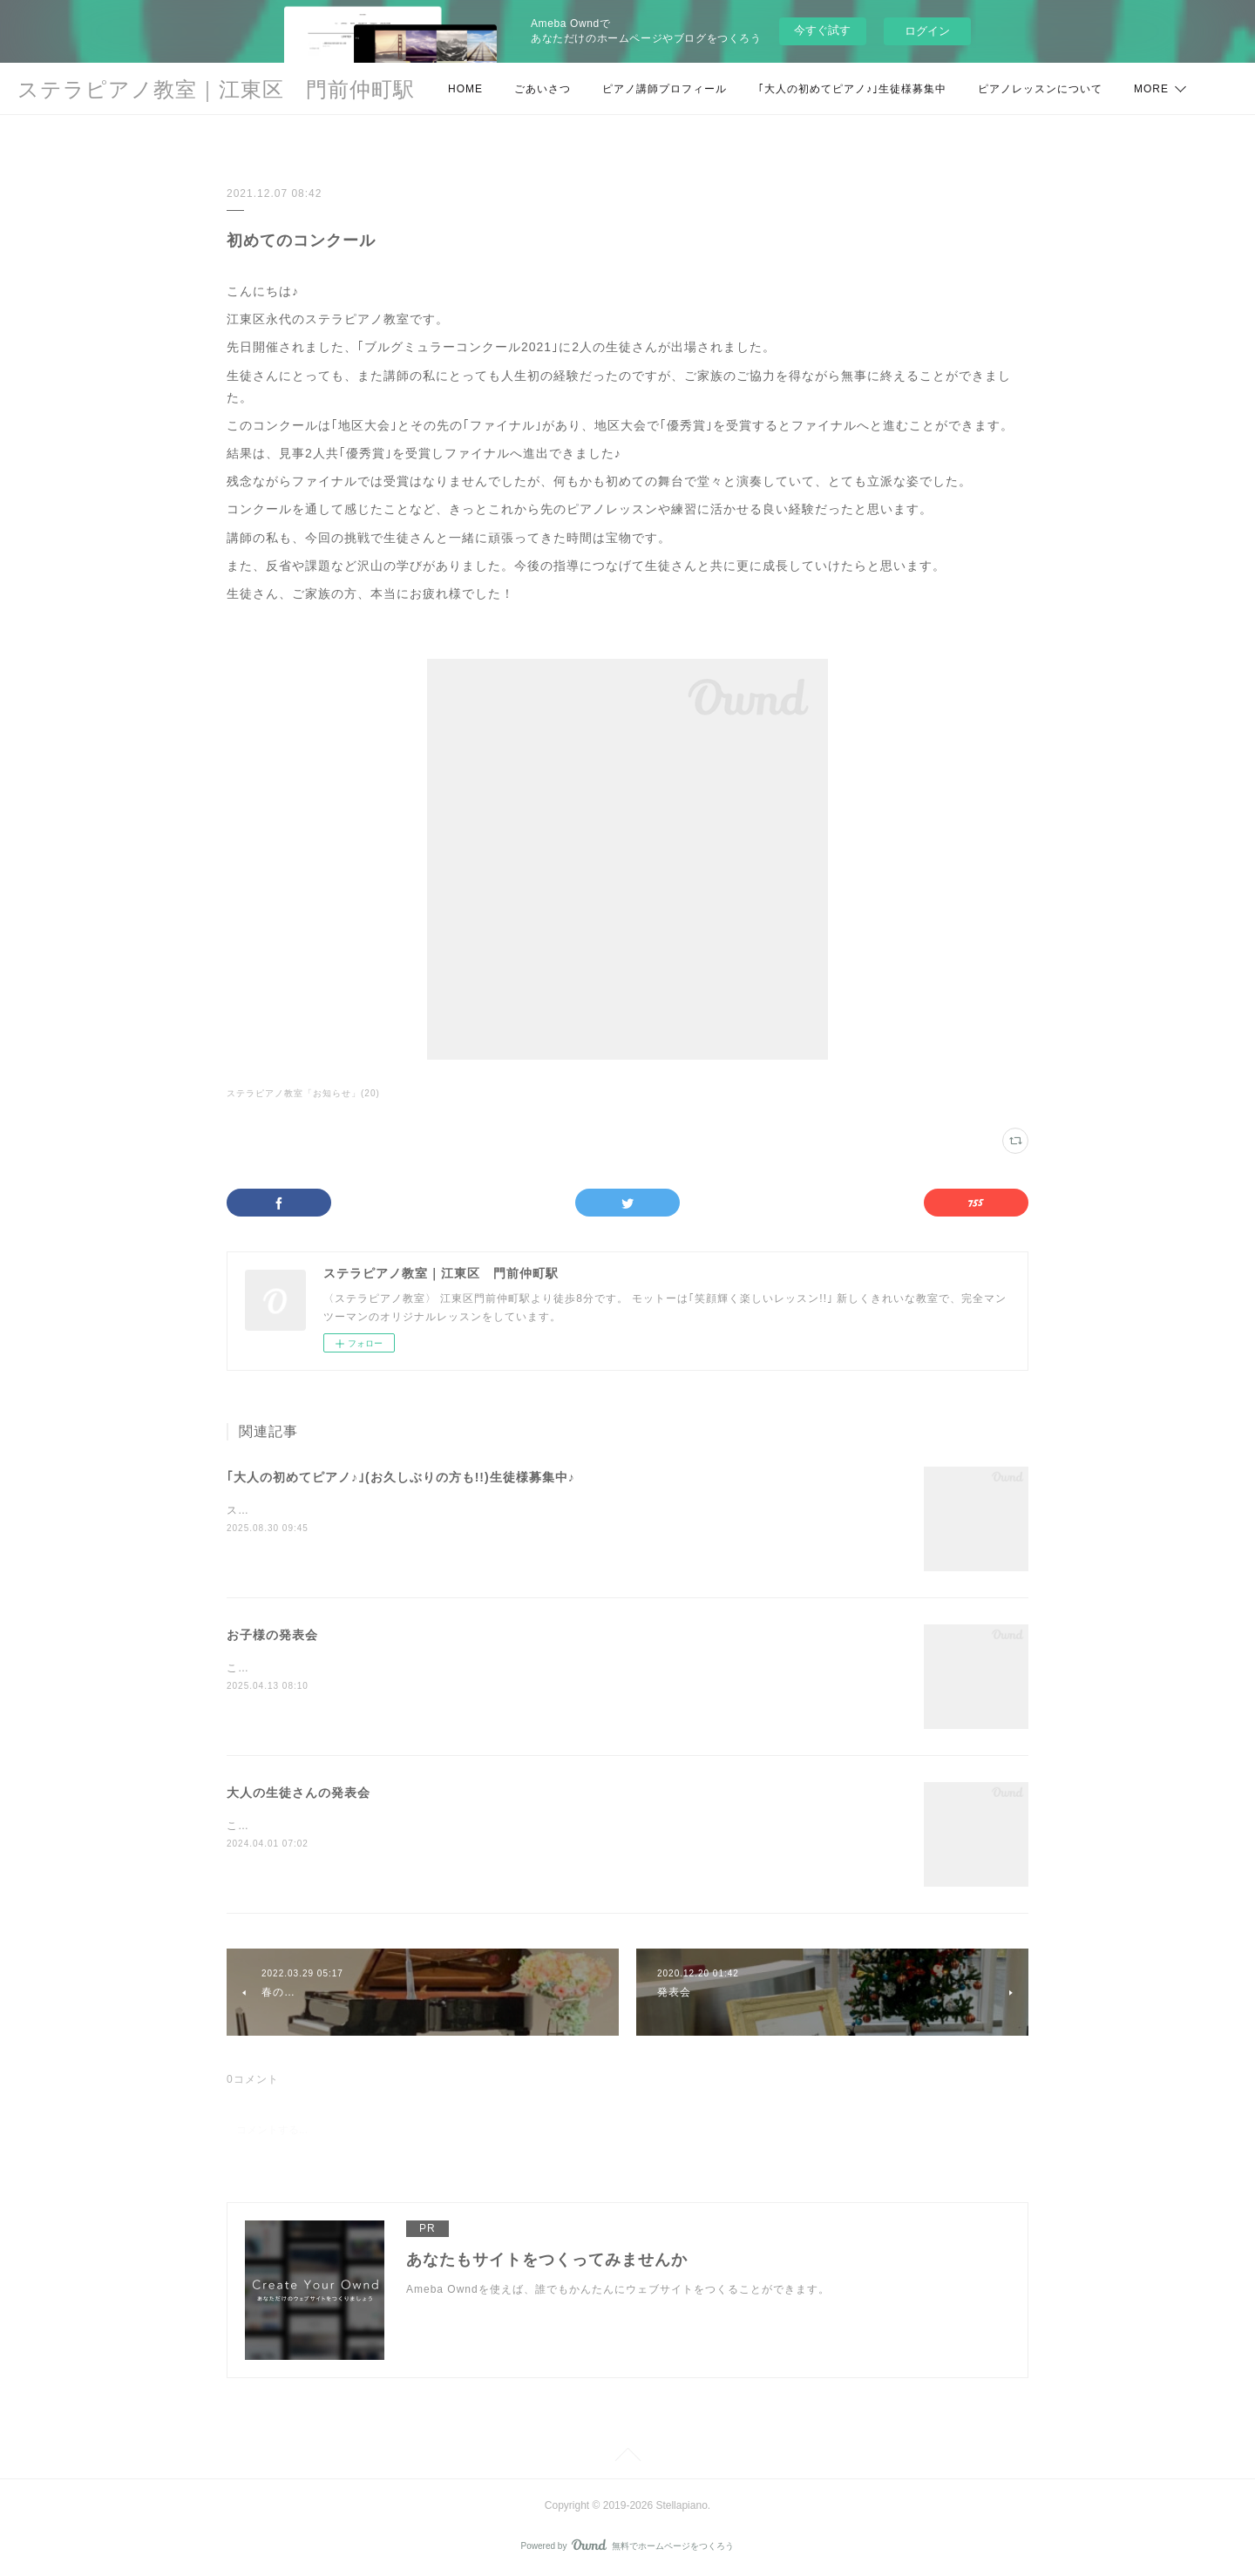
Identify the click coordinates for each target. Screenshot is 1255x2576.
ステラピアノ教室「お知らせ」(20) (303, 1093)
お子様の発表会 (272, 1635)
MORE (1151, 89)
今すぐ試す (822, 30)
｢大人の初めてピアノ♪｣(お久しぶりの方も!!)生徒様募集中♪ (401, 1477)
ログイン (927, 30)
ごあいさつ (542, 89)
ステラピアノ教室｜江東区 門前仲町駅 (216, 89)
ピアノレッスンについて (1040, 89)
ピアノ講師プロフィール (664, 89)
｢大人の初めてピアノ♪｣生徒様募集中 (852, 89)
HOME (465, 89)
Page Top (627, 2457)
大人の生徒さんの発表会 (298, 1793)
